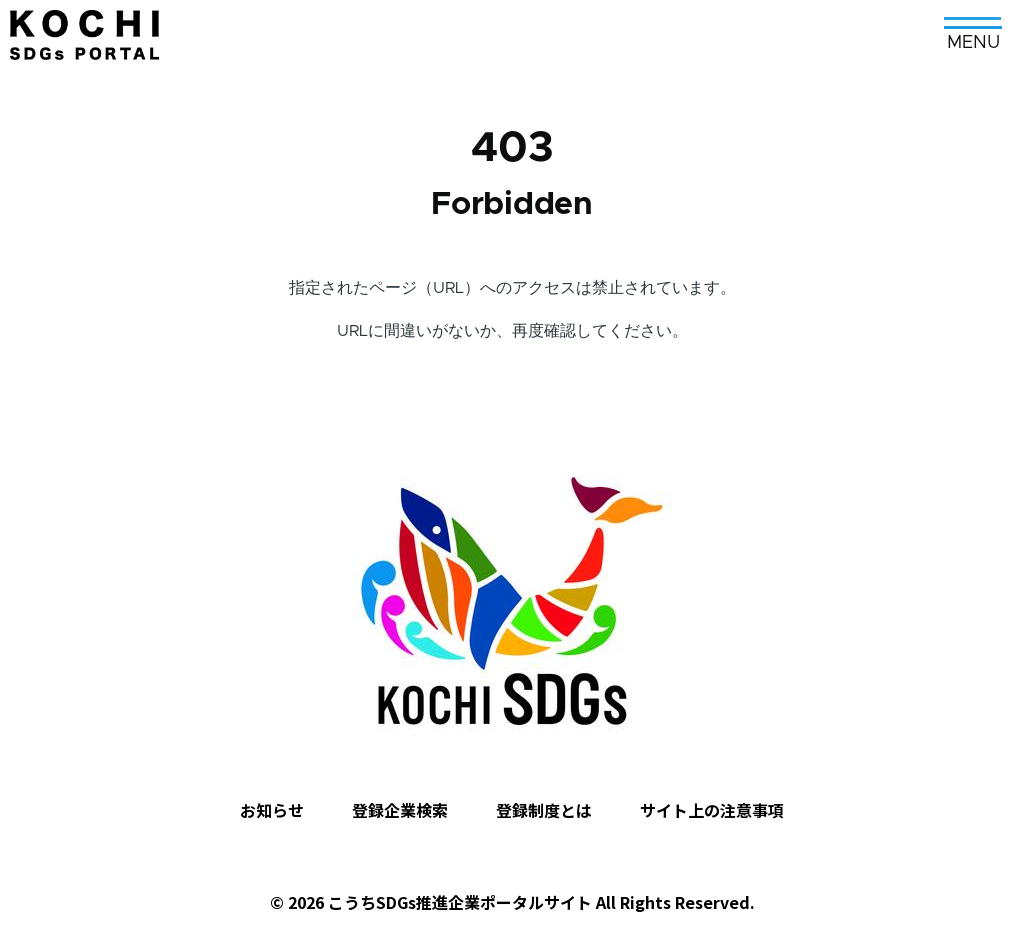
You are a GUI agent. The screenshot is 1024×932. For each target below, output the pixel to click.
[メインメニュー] (973, 27)
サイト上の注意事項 (712, 810)
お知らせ (272, 810)
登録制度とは (544, 810)
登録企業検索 (400, 810)
